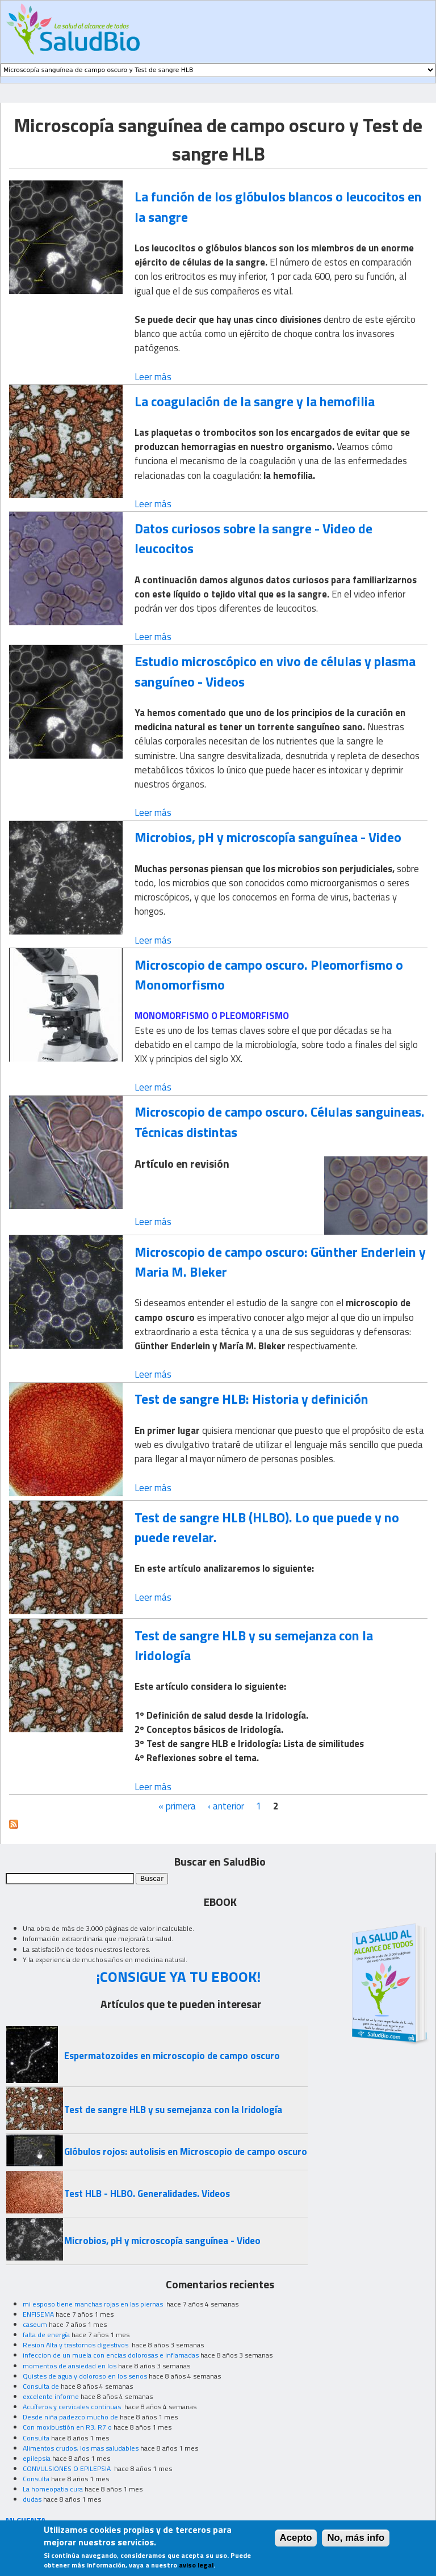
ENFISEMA (38, 2314)
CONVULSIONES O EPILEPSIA (67, 2468)
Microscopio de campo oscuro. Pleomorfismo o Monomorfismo (269, 974)
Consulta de (41, 2386)
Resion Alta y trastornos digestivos (76, 2344)
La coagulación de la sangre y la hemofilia (255, 401)
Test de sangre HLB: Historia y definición (251, 1398)
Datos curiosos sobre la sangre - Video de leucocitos (253, 538)
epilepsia (37, 2458)
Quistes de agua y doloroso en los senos (85, 2376)
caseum (35, 2324)
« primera (177, 1806)
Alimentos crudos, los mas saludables (81, 2448)
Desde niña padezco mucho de (70, 2416)
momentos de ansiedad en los (69, 2365)
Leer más (153, 376)
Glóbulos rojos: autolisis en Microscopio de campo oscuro (185, 2151)
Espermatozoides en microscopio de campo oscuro (172, 2055)
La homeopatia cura (53, 2489)
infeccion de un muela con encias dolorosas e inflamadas (111, 2355)
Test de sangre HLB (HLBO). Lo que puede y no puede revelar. (267, 1527)
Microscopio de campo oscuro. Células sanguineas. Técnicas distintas (280, 1121)
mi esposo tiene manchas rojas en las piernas (94, 2304)
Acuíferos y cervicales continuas (73, 2406)
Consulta (36, 2437)
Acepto (296, 2541)
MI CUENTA (26, 2520)
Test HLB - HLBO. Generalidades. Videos (147, 2193)
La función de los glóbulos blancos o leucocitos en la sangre (278, 206)
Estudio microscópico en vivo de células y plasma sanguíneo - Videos (275, 671)
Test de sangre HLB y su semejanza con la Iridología (254, 1645)
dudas (32, 2499)
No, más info (355, 2541)
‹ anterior (226, 1806)
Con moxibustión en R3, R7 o (67, 2427)
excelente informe (51, 2396)
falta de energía (46, 2334)
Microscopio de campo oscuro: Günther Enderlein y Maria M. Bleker (280, 1261)
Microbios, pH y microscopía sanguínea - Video (268, 837)
